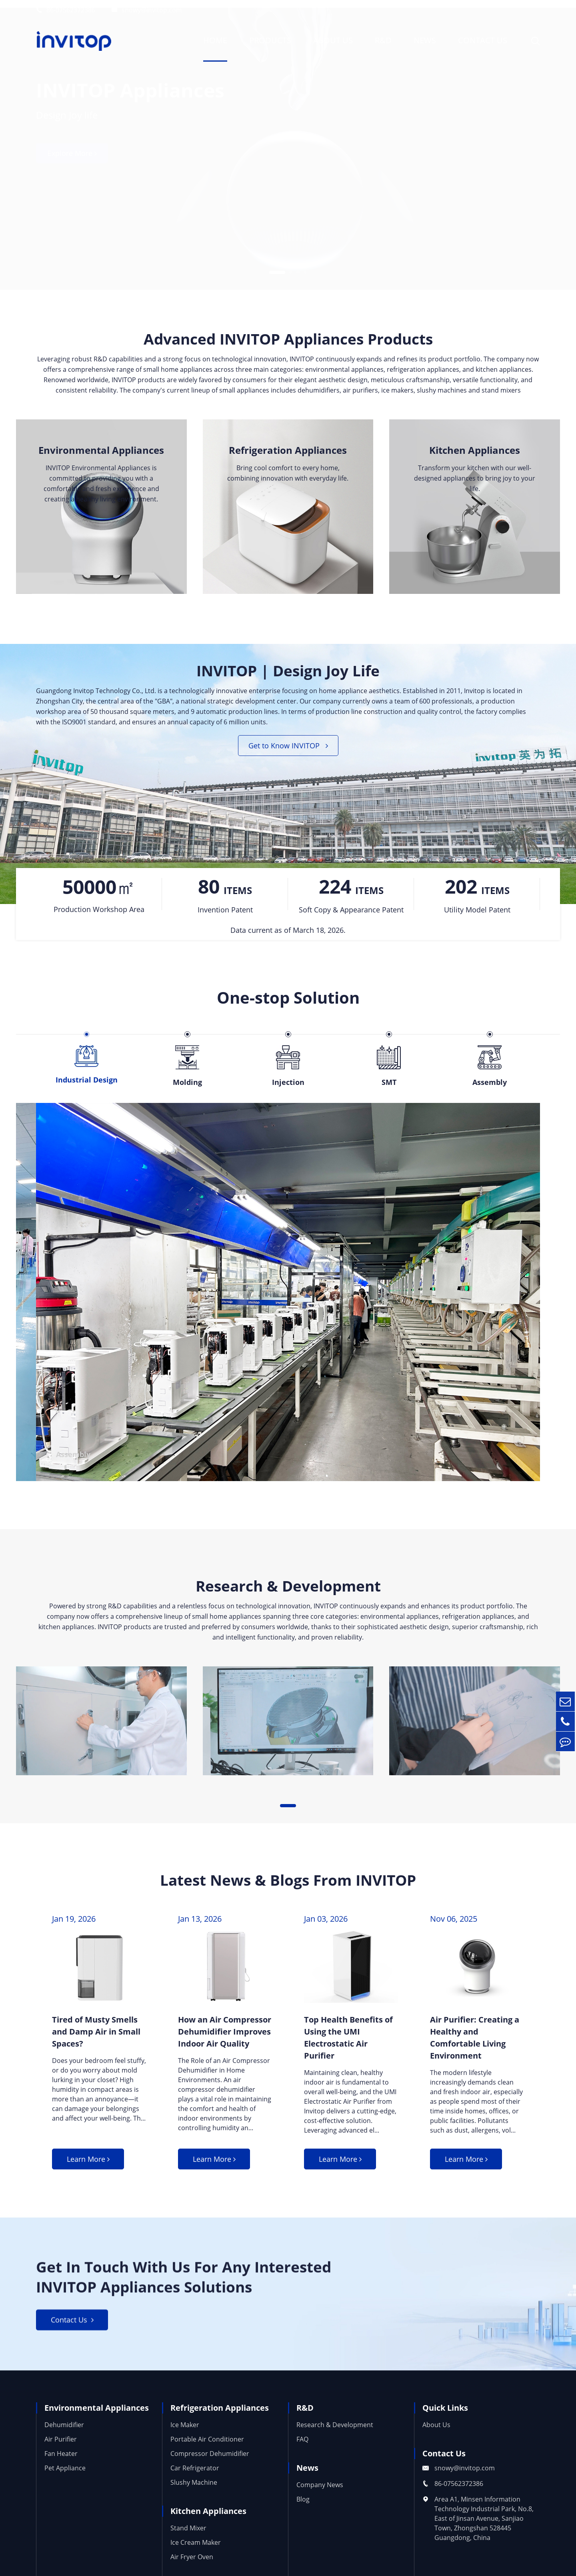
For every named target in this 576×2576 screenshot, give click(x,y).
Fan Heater (61, 2465)
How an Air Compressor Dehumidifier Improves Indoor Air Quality (224, 2037)
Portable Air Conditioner (207, 2451)
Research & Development (288, 1589)
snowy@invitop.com (146, 10)
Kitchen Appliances (474, 451)
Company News (319, 2496)
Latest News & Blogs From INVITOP (288, 1884)
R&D (383, 40)
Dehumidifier (64, 2436)
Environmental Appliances (101, 451)
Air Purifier (60, 2451)
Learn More (88, 2167)
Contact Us (482, 40)
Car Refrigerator (194, 2480)
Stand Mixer (188, 2540)
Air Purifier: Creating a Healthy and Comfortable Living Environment (474, 2043)
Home (215, 40)
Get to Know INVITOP (288, 750)
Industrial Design (87, 1415)
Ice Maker (184, 2436)
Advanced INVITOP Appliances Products (288, 339)
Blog (303, 2511)
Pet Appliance (65, 2480)
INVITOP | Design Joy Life (288, 674)
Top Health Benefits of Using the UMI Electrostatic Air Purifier (348, 2043)
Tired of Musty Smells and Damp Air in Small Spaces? (96, 2037)
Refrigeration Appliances (288, 451)
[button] (277, 264)
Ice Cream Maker (195, 2554)
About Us (333, 40)
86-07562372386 (65, 10)
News (425, 40)
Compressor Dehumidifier (209, 2465)
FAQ (302, 2451)
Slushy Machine (193, 2494)
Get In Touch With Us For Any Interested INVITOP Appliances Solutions (195, 2287)
